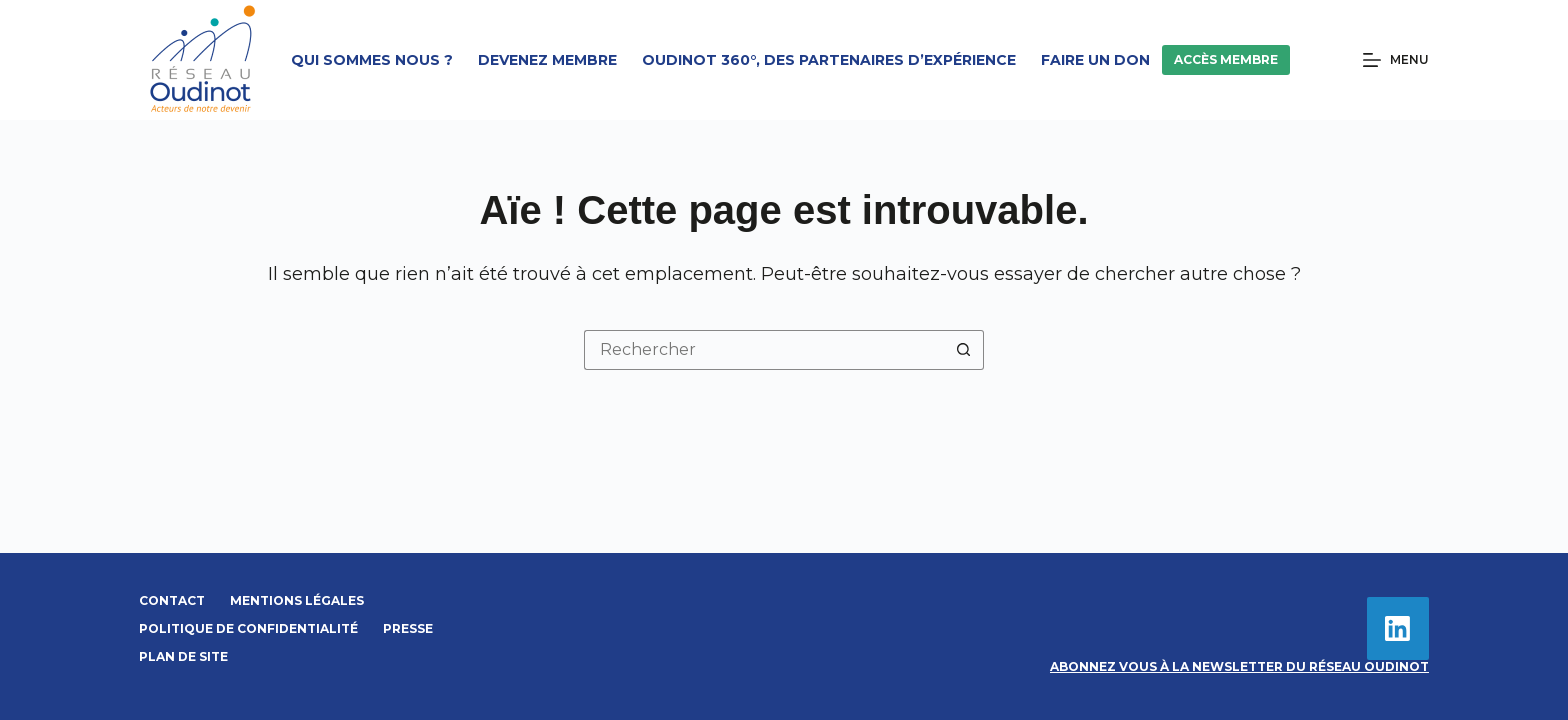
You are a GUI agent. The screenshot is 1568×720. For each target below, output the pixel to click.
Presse (408, 628)
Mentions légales (297, 600)
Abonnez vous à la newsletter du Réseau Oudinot (1239, 666)
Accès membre (1226, 59)
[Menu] (1396, 60)
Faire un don (1095, 60)
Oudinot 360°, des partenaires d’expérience (829, 60)
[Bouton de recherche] (964, 350)
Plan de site (183, 656)
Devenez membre (547, 60)
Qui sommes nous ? (372, 60)
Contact (172, 600)
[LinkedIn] (1398, 628)
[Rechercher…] (764, 350)
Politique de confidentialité (248, 628)
